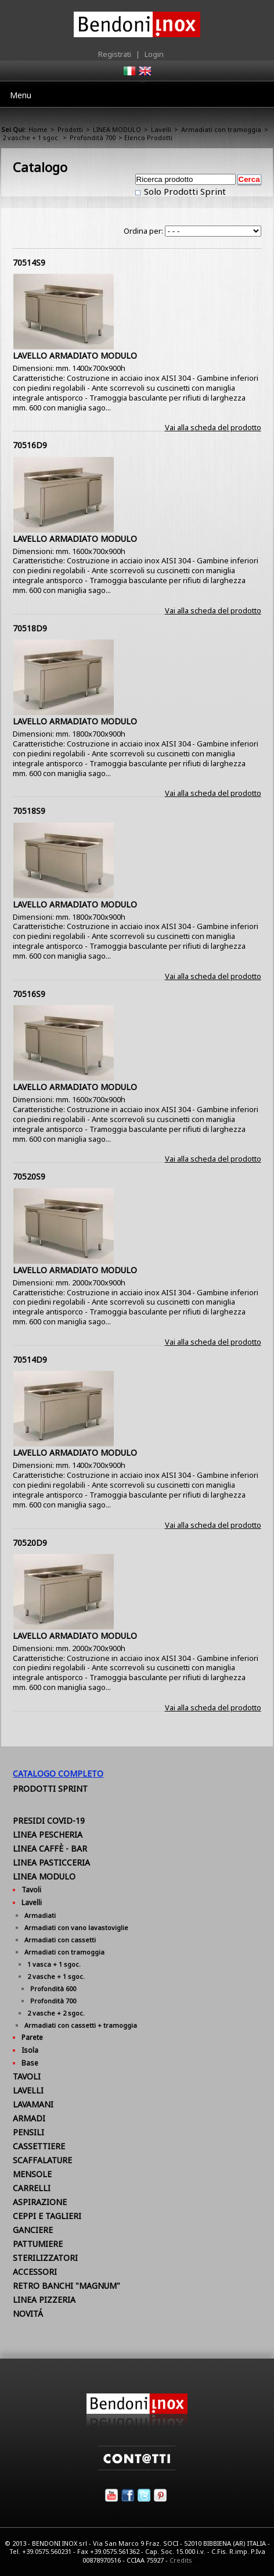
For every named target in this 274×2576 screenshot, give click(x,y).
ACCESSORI (35, 2271)
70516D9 (30, 445)
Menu (20, 95)
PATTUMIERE (38, 2243)
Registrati (114, 54)
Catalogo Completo (58, 1773)
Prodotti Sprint (50, 1788)
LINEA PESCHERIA (47, 1834)
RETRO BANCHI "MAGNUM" (66, 2285)
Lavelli (161, 129)
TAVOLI (27, 2076)
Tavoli (31, 1890)
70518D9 (30, 628)
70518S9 (29, 810)
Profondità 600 (53, 1988)
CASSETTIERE (39, 2146)
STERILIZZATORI (45, 2257)
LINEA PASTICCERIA (51, 1862)
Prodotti (70, 129)
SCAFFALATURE (42, 2160)
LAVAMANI (33, 2104)
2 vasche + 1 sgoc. (31, 137)
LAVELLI (28, 2090)
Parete (32, 2037)
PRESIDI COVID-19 (49, 1820)
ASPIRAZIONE (40, 2201)
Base (29, 2063)
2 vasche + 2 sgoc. (56, 2013)
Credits (181, 2560)
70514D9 (30, 1359)
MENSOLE (32, 2174)
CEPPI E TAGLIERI (47, 2215)
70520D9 (30, 1542)
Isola (29, 2050)
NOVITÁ (28, 2313)
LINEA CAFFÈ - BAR (50, 1848)
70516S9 (29, 993)
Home (38, 129)
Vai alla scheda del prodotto (213, 427)
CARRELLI (32, 2187)
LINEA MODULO (117, 129)
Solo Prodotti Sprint (184, 191)
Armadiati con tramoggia (221, 129)
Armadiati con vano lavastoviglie (76, 1927)
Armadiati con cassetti (60, 1939)
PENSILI (28, 2132)
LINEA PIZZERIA (44, 2299)
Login (154, 54)
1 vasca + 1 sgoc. (54, 1964)
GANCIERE (33, 2229)
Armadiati (40, 1915)
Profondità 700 (93, 137)
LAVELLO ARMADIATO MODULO (75, 355)
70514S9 (29, 262)
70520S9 (29, 1176)
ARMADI (29, 2118)
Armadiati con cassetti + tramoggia (80, 2025)
